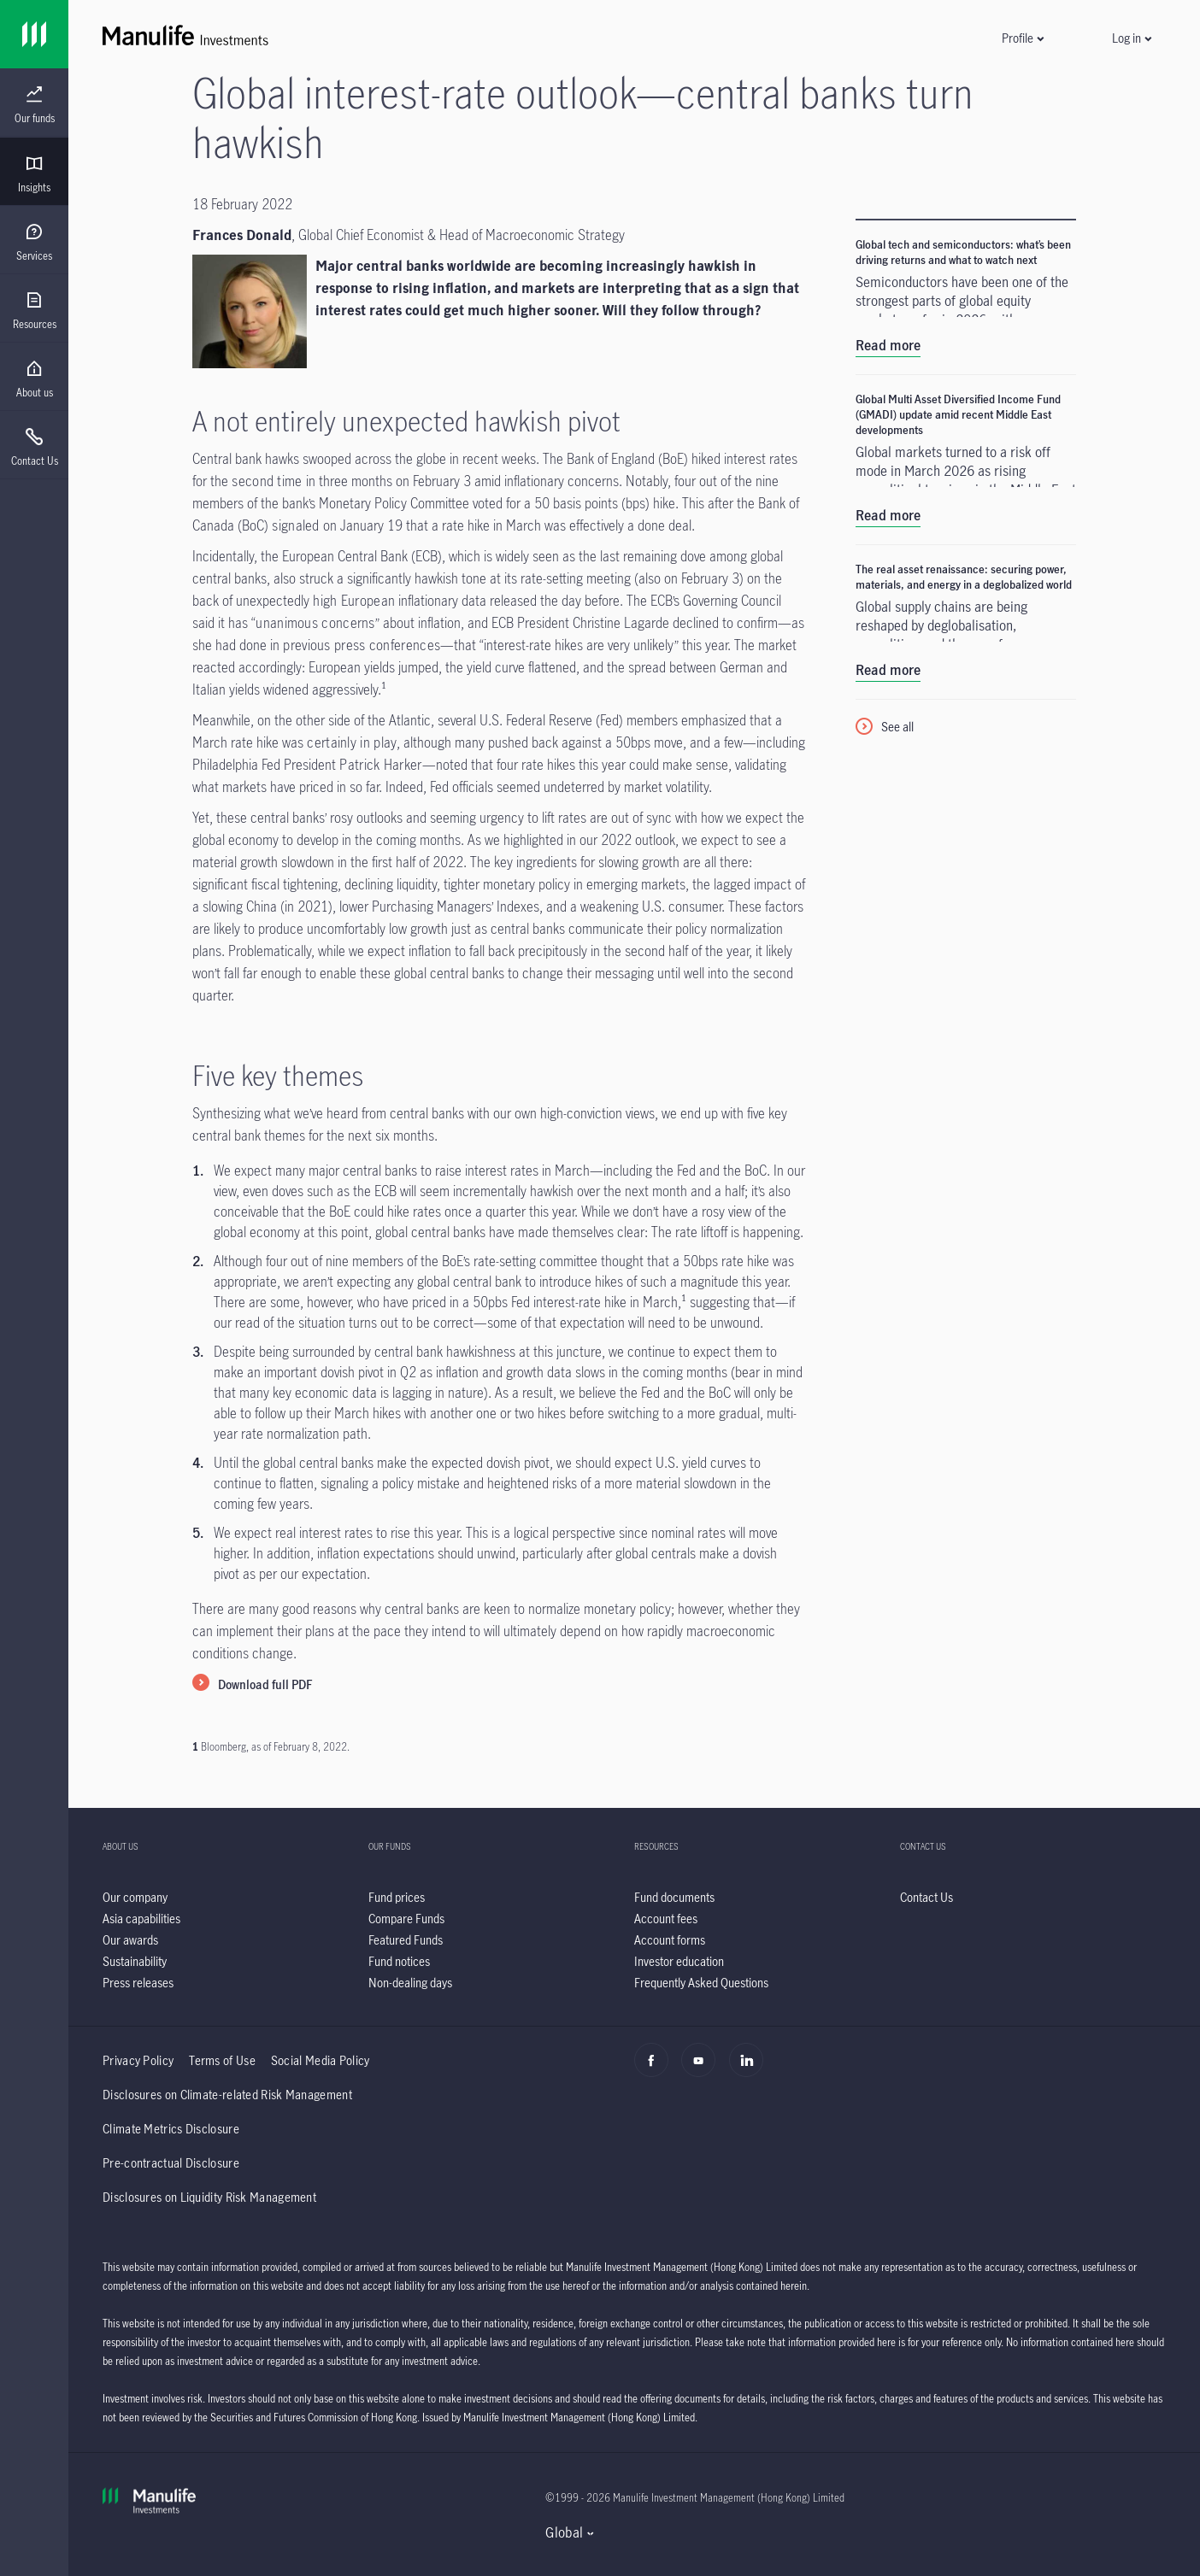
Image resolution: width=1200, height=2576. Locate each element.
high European (354, 600)
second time (267, 481)
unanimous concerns (315, 622)
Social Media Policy (320, 2060)
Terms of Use (222, 2060)
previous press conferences (361, 645)
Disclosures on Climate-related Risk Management (227, 2094)
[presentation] (34, 102)
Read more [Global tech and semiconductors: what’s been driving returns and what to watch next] (888, 345)
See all (897, 727)
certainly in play (352, 742)
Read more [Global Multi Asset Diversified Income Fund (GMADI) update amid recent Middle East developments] (888, 515)
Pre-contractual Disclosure (171, 2163)
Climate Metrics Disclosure (171, 2129)
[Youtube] (703, 2069)
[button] (1022, 38)
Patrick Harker (380, 764)
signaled (295, 525)
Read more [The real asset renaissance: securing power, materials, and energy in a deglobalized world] (888, 669)
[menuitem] (34, 105)
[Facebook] (656, 2069)
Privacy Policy (138, 2060)
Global (564, 2532)
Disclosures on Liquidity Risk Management (209, 2197)
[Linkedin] (751, 2069)
